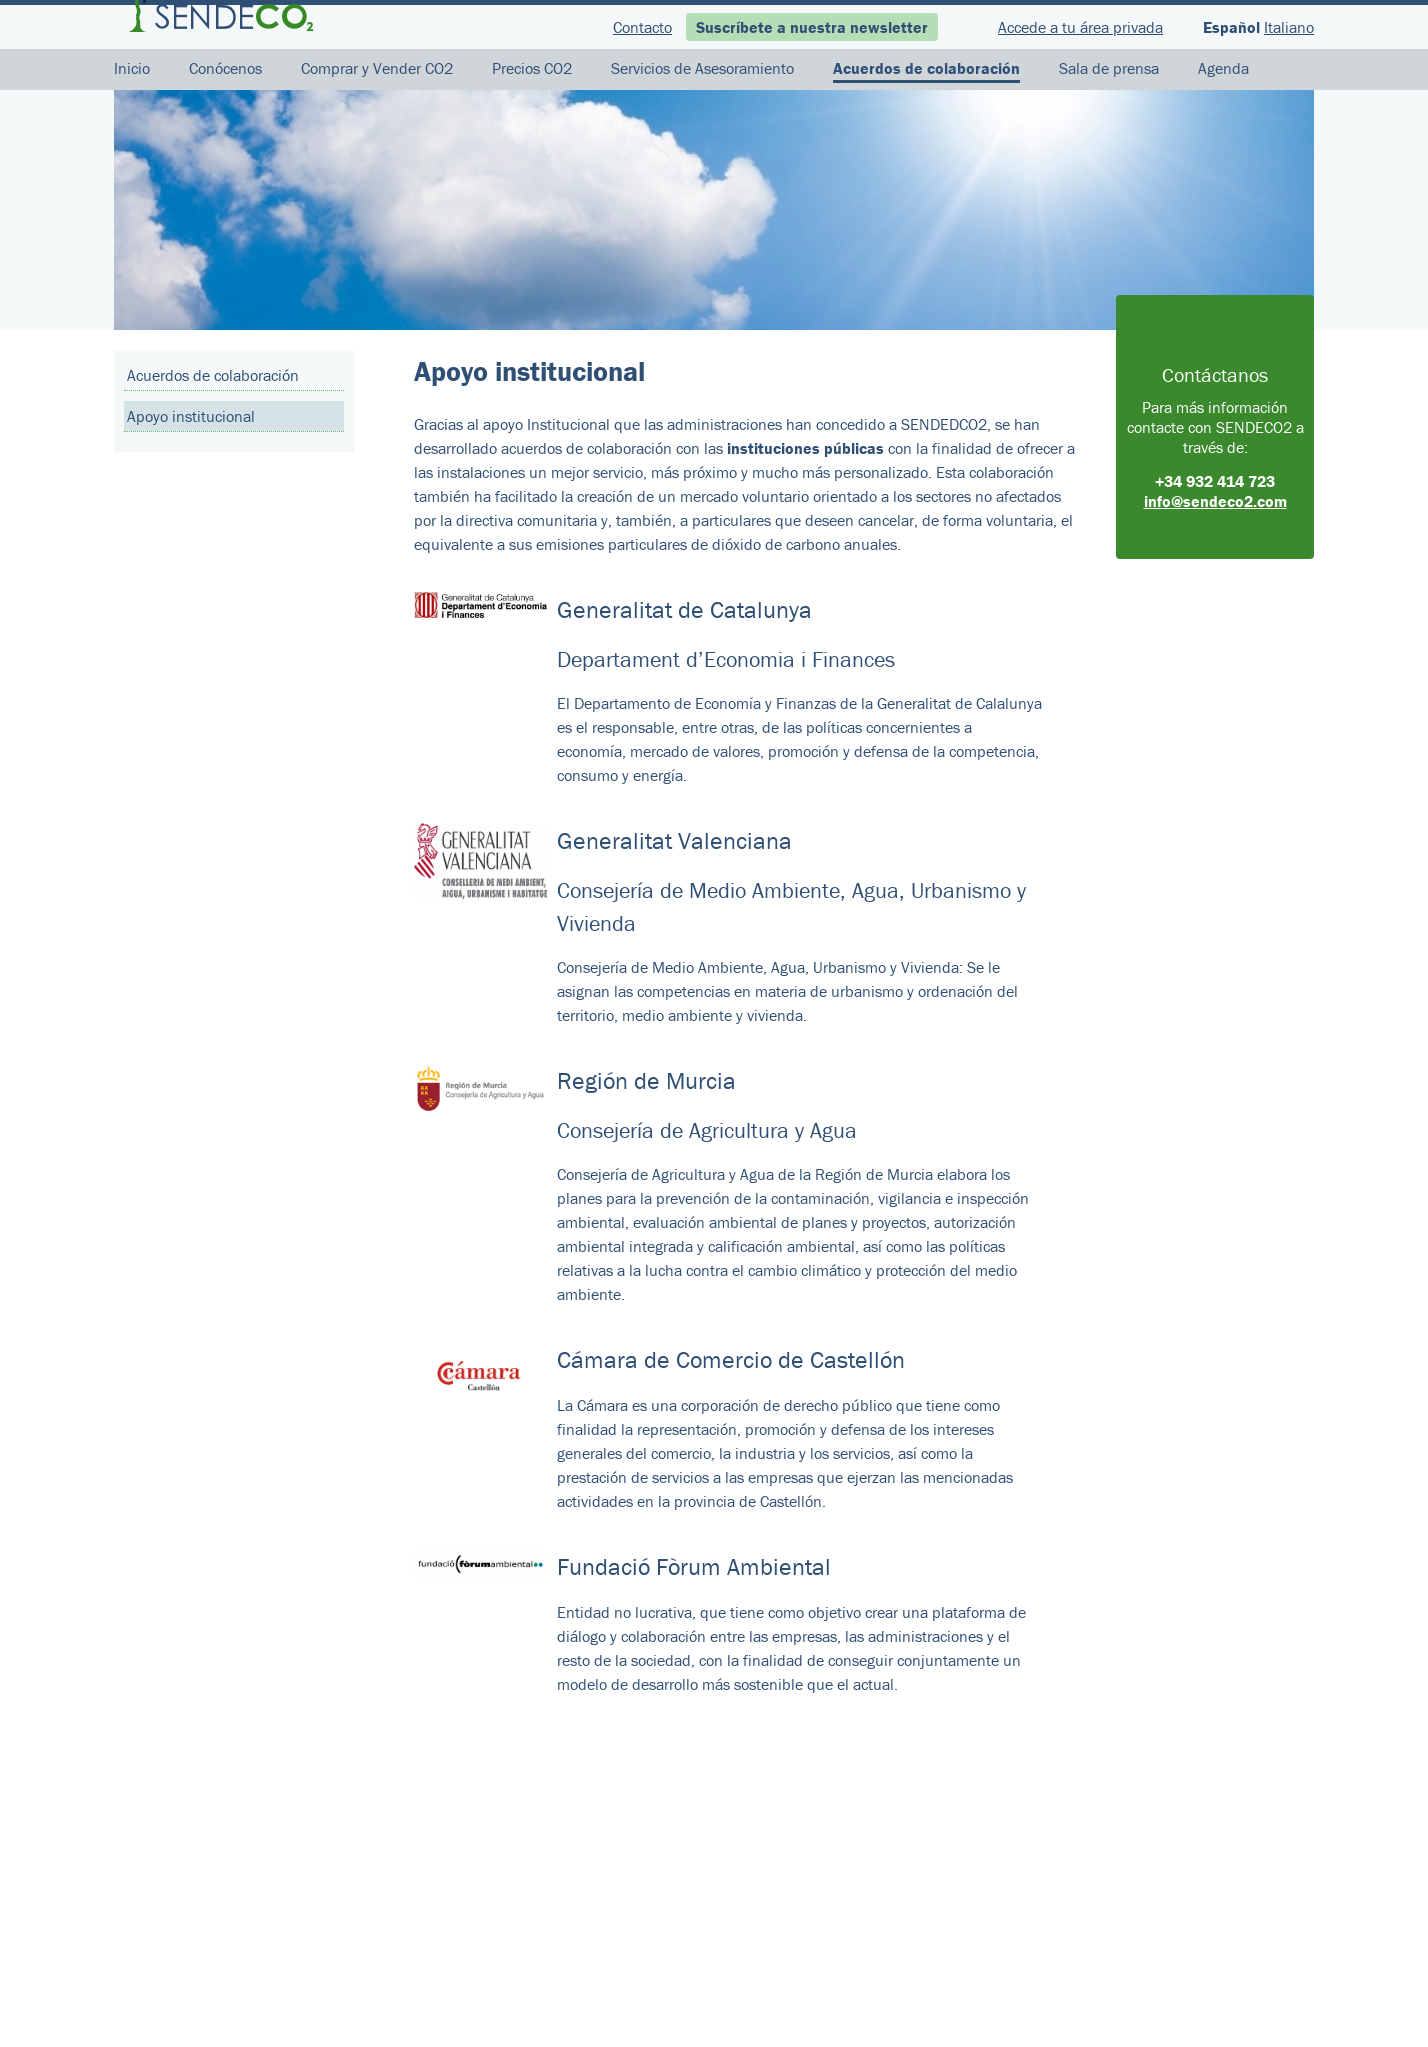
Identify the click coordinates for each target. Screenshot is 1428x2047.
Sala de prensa (1109, 68)
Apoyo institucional (191, 416)
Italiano (1289, 27)
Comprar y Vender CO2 (377, 68)
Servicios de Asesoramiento (702, 68)
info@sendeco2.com (1215, 501)
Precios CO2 (532, 68)
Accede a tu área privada (1080, 27)
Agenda (1223, 68)
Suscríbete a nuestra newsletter (812, 27)
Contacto (642, 27)
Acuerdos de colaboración (926, 68)
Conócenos (225, 68)
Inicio (132, 68)
